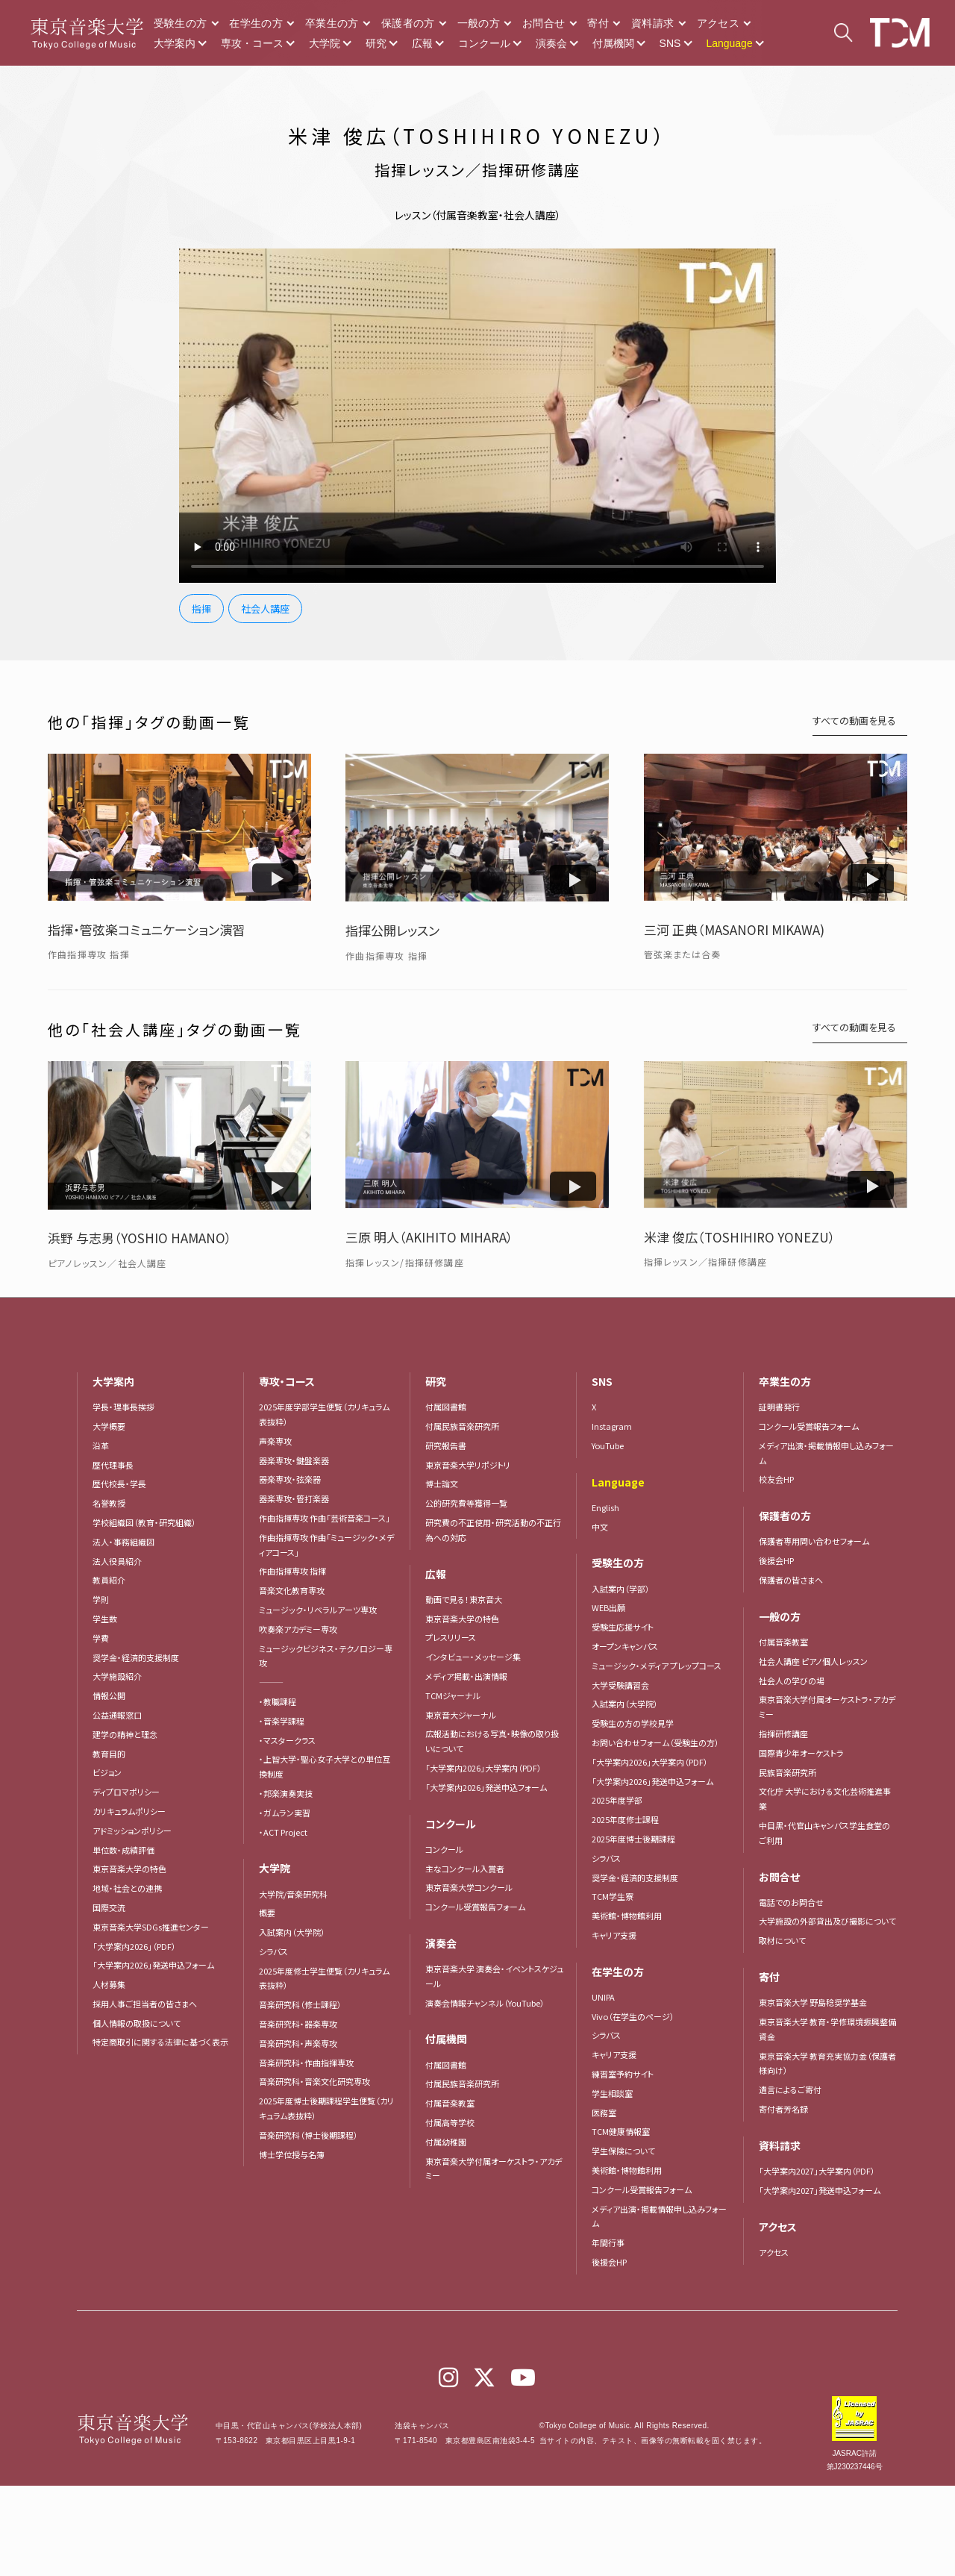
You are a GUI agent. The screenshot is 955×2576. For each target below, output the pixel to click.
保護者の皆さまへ (791, 1580)
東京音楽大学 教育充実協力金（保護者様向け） (827, 2063)
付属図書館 (445, 1407)
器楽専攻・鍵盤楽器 (298, 1460)
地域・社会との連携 (127, 1888)
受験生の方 (180, 23)
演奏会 (551, 43)
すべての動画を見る (854, 720)
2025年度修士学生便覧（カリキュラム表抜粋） (324, 1978)
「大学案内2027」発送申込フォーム (819, 2190)
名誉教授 (109, 1503)
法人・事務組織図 (123, 1542)
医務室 (604, 2113)
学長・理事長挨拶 (123, 1407)
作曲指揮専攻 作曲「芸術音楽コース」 (324, 1518)
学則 (101, 1599)
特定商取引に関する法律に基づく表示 (160, 2042)
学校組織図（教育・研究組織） (144, 1522)
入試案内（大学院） (292, 1932)
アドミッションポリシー (132, 1830)
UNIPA (603, 1997)
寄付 (598, 23)
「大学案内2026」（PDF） (134, 1946)
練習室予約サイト (623, 2074)
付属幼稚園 (445, 2142)
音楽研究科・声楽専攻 (298, 2043)
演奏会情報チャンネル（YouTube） (485, 2003)
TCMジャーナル (452, 1695)
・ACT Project (283, 1832)
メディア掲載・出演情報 (466, 1676)
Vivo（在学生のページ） (633, 2016)
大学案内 (174, 43)
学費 (101, 1638)
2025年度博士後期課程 (633, 1839)
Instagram (612, 1426)
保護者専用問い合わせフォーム (814, 1541)
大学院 (324, 43)
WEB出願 (608, 1607)
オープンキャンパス (625, 1646)
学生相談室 (612, 2093)
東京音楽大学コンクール (469, 1887)
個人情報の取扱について (137, 2023)
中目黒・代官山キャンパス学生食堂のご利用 (824, 1832)
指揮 (201, 608)
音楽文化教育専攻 (292, 1590)
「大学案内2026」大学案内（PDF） (483, 1768)
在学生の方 (256, 23)
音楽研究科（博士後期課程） (308, 2135)
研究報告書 (445, 1445)
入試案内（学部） (621, 1589)
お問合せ (543, 23)
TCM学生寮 (612, 1896)
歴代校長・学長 (119, 1483)
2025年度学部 (617, 1800)
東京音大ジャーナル (460, 1715)
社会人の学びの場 (791, 1680)
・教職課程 (277, 1701)
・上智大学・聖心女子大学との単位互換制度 (324, 1766)
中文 (600, 1527)
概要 (267, 1913)
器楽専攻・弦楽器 (294, 1479)
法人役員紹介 (117, 1561)
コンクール (484, 43)
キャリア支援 (614, 1935)
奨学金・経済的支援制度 (136, 1657)
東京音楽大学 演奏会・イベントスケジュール (494, 1976)
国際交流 (109, 1907)
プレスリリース (450, 1637)
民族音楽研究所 (787, 1772)
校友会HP (776, 1479)
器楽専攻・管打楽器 (298, 1498)
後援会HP (609, 2262)
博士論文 (441, 1483)
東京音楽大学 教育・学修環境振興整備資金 (827, 2029)
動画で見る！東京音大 (463, 1599)
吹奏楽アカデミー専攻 (298, 1629)
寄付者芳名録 (783, 2109)
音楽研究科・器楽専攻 (298, 2024)
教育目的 (109, 1754)
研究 (376, 43)
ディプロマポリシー (126, 1792)
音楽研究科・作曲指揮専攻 (306, 2063)
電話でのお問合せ (791, 1902)
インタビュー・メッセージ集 (477, 1657)
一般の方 (478, 23)
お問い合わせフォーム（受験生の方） (655, 1742)
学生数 (105, 1619)
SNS (670, 43)
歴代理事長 (113, 1465)
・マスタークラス (287, 1740)
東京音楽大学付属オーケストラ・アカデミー (493, 2168)
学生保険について (623, 2151)
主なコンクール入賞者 (464, 1869)
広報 (422, 43)
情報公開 (109, 1695)
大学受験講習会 (620, 1685)
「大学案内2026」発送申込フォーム (153, 1965)
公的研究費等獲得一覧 (466, 1503)
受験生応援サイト (623, 1627)
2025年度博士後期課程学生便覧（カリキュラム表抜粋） (326, 2108)
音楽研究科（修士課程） (300, 2004)
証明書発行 (779, 1407)
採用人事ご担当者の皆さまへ (145, 2004)
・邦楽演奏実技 (286, 1793)
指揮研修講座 (783, 1733)
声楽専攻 (275, 1441)
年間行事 (608, 2242)
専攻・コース (252, 43)
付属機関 (613, 43)
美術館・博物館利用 (627, 1916)
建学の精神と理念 (125, 1734)
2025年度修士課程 (625, 1819)
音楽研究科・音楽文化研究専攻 (314, 2081)
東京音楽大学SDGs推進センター (151, 1927)
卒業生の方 (332, 23)
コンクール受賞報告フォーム (475, 1907)
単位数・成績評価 (123, 1850)
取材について (782, 1940)
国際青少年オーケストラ (801, 1753)
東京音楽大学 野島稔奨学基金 (813, 2002)
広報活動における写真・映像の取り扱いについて (492, 1741)
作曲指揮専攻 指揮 (292, 1571)
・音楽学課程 (281, 1721)
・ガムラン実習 (284, 1813)
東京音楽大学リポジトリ (467, 1465)
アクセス (718, 23)
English (605, 1507)
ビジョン (107, 1772)
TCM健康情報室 (621, 2131)
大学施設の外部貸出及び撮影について (827, 1921)
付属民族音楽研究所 (462, 1426)
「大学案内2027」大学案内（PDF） (817, 2171)
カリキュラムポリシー (129, 1811)
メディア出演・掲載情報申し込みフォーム (659, 2216)
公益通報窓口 (117, 1715)
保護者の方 (408, 23)
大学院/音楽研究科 (293, 1894)
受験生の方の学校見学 (633, 1723)
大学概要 (109, 1426)
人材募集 (109, 1984)
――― (271, 1682)
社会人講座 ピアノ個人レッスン (813, 1661)
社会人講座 (265, 608)
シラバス (273, 1951)
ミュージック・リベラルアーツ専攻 (318, 1610)
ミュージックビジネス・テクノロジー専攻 (325, 1655)
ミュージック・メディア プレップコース (656, 1666)
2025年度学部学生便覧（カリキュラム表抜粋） (324, 1414)
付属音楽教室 (450, 2103)
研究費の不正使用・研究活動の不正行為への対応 (493, 1529)
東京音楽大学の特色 (129, 1869)
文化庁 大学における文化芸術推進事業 (825, 1798)
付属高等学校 (450, 2122)
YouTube (608, 1445)
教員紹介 (109, 1580)
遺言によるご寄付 (790, 2089)
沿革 (101, 1445)
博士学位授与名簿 (292, 2154)
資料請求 (652, 23)
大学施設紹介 (117, 1676)
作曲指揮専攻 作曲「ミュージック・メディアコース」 (326, 1544)
